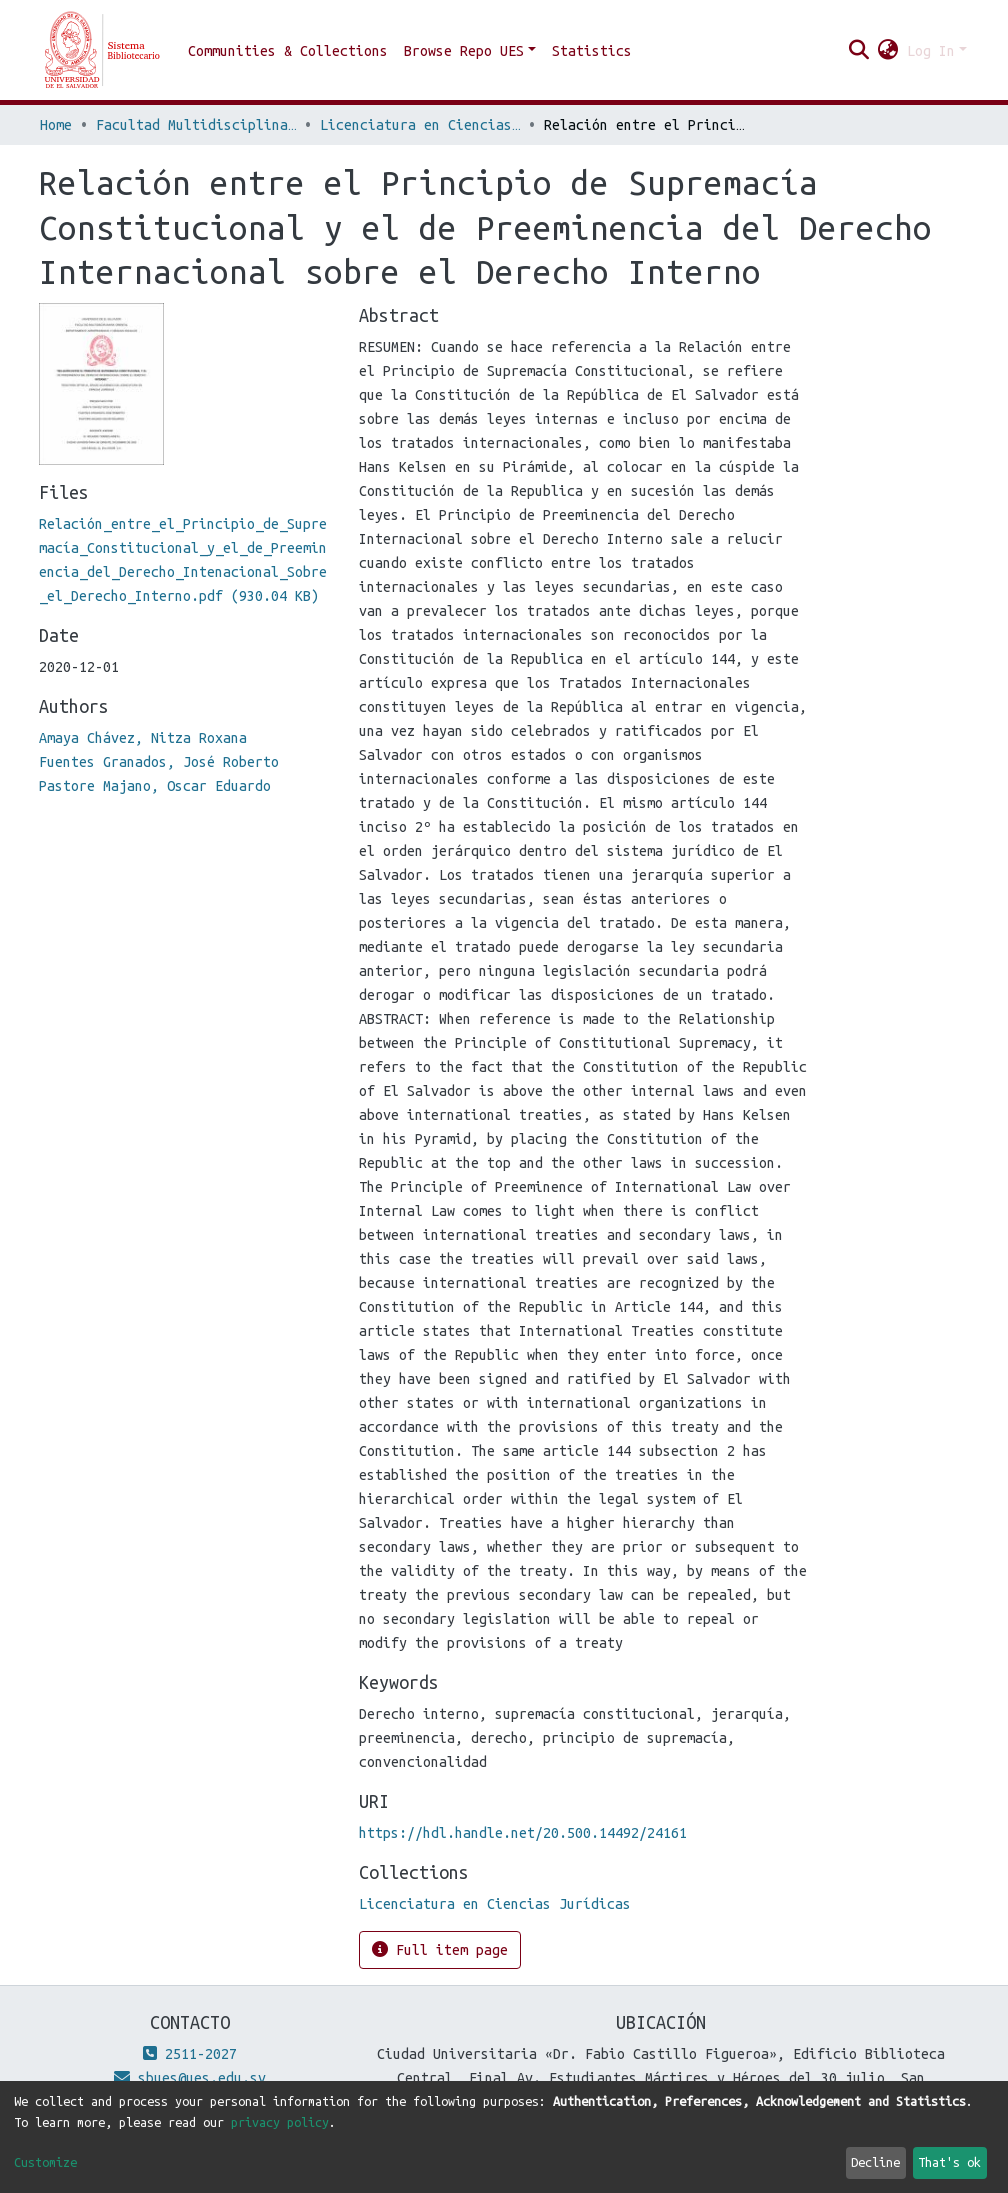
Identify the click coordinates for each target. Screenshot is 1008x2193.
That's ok (949, 2162)
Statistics (592, 51)
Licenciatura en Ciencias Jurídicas (420, 125)
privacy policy (280, 2122)
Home (56, 125)
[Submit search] (859, 51)
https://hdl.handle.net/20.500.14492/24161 (523, 1833)
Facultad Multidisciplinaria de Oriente (196, 125)
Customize (45, 2162)
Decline (875, 2162)
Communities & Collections (288, 51)
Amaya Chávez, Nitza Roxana (143, 738)
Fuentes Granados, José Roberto (159, 762)
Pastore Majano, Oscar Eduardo (155, 786)
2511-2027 (190, 2054)
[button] (888, 51)
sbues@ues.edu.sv (190, 2078)
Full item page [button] (440, 1949)
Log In (931, 51)
